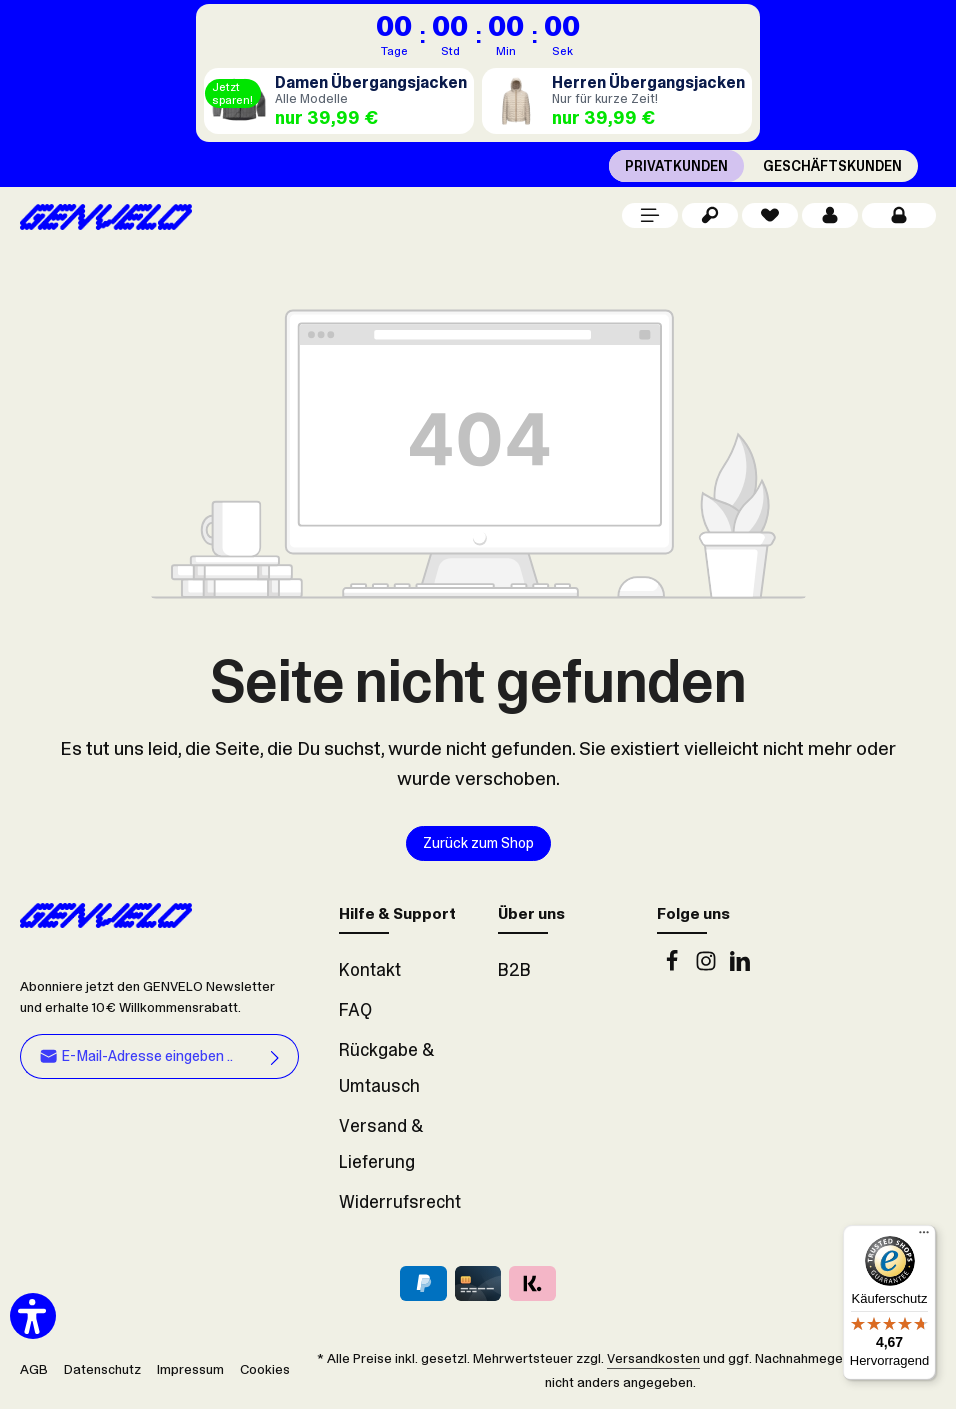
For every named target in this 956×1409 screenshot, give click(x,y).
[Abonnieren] (275, 1056)
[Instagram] (708, 966)
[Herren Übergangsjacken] (617, 101)
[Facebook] (674, 966)
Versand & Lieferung (381, 1144)
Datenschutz (102, 1369)
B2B (514, 970)
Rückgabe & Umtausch (386, 1068)
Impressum (190, 1369)
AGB (34, 1369)
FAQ (355, 1010)
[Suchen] (710, 215)
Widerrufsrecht (400, 1202)
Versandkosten (653, 1358)
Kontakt (370, 970)
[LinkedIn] (740, 966)
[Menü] (650, 215)
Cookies (265, 1369)
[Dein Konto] (830, 215)
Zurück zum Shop (478, 843)
